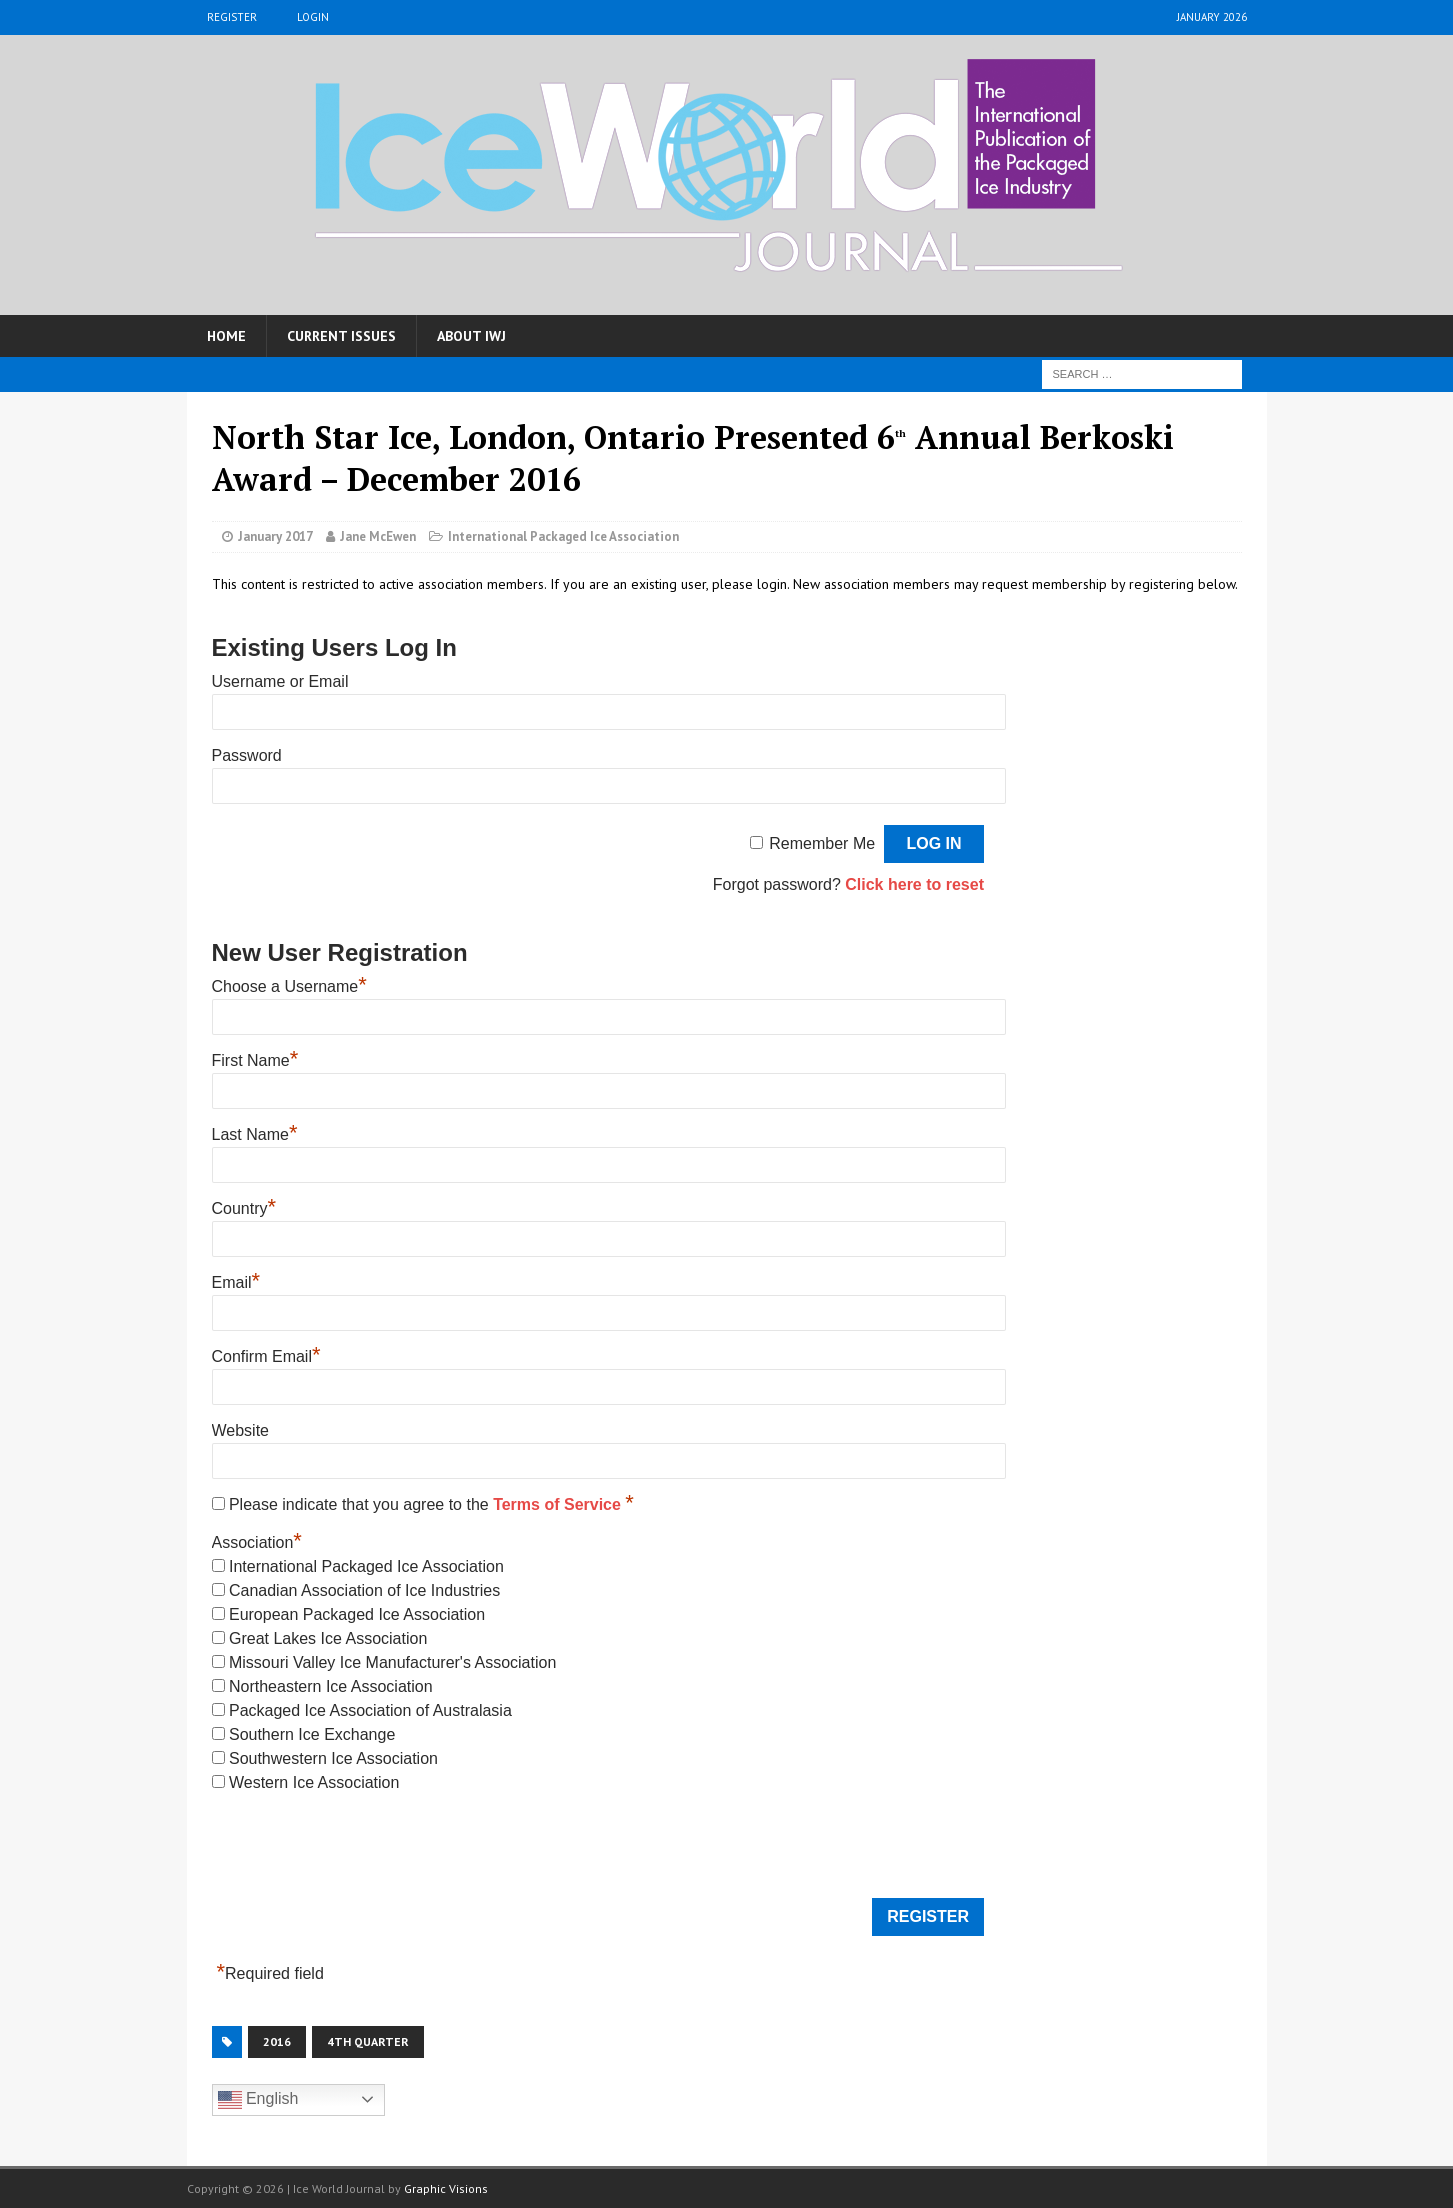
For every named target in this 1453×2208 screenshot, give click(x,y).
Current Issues (341, 336)
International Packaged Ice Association (563, 536)
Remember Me (822, 843)
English (258, 2100)
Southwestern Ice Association (333, 1758)
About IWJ (471, 336)
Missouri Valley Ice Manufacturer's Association (392, 1662)
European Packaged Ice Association (357, 1614)
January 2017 (275, 536)
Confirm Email (266, 1356)
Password (247, 755)
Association (257, 1542)
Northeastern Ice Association (331, 1686)
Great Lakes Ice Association (328, 1638)
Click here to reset (914, 884)
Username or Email (280, 681)
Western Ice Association (314, 1782)
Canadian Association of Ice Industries (364, 1590)
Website (241, 1430)
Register (232, 17)
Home (226, 336)
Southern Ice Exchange (312, 1734)
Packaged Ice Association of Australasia (370, 1710)
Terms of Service (559, 1504)
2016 (277, 2041)
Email (236, 1282)
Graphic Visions (446, 2188)
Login (313, 17)
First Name (255, 1060)
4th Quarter (368, 2041)
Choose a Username (289, 986)
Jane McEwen (378, 536)
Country (244, 1208)
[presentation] (364, 1848)
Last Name (255, 1134)
